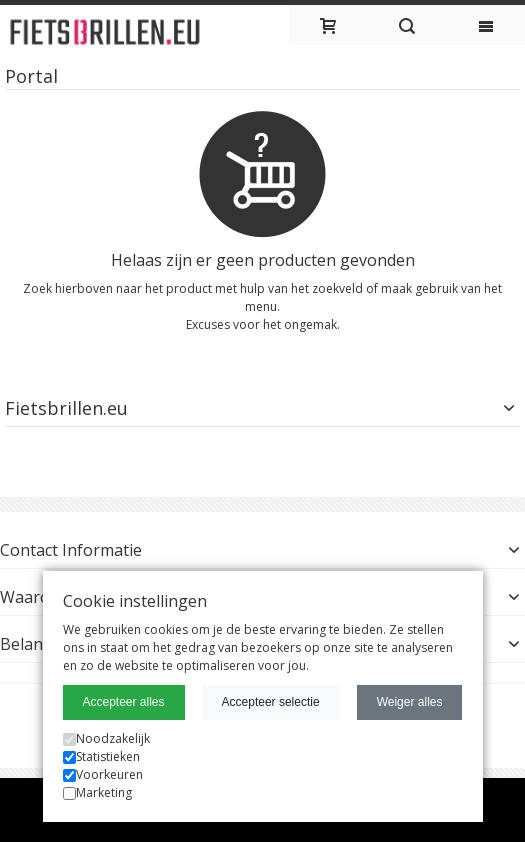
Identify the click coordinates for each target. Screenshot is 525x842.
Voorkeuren (103, 774)
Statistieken (101, 756)
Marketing (97, 792)
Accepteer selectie (271, 702)
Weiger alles (410, 702)
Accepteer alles (124, 702)
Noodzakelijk (106, 738)
